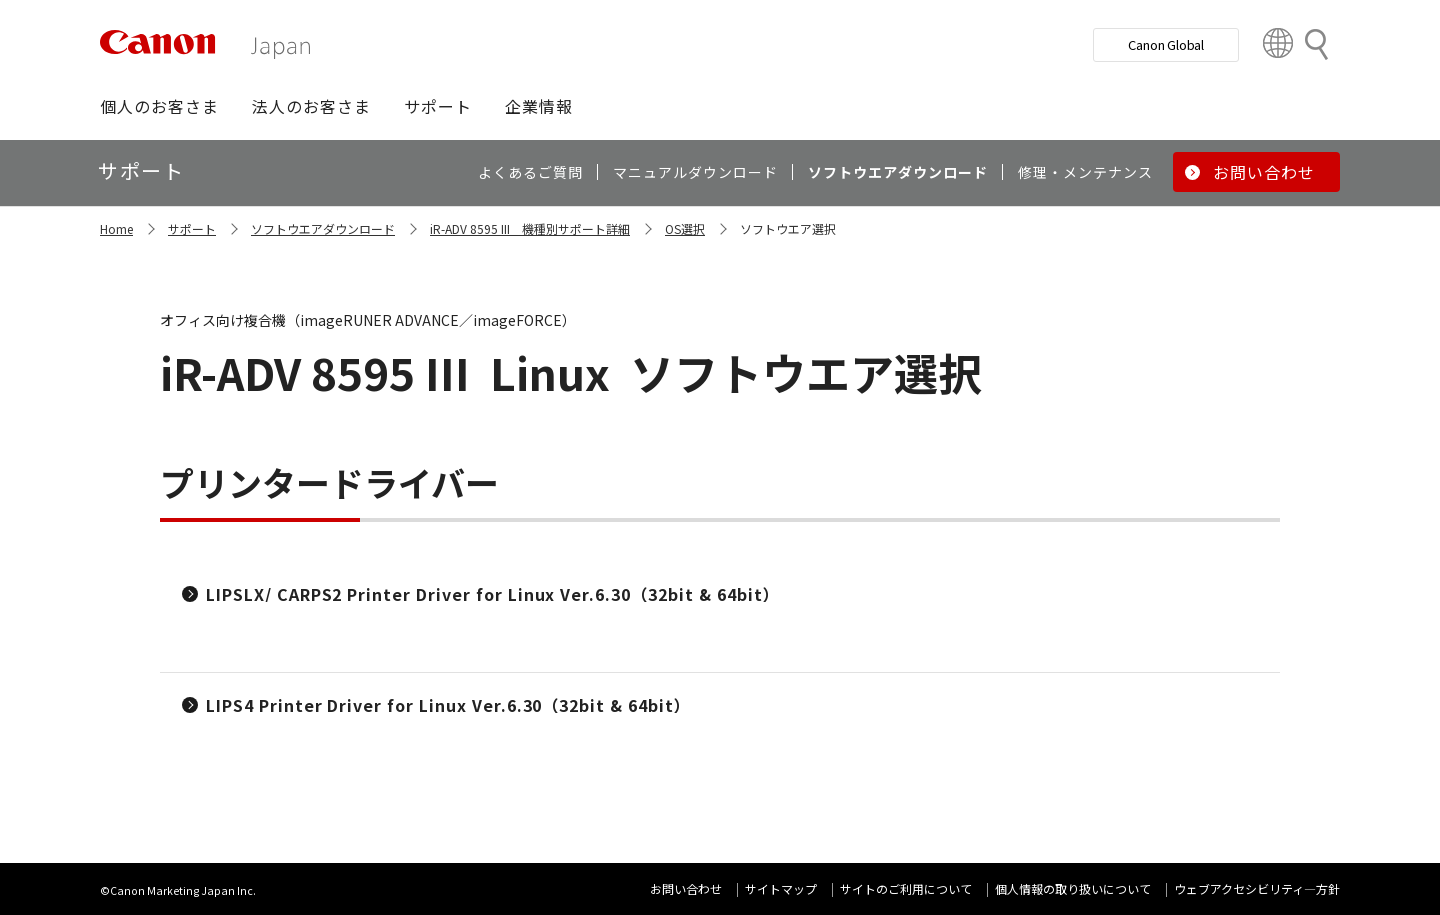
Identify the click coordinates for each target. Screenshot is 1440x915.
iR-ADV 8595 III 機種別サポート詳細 (530, 228)
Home (116, 228)
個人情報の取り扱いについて (1073, 888)
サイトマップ (781, 888)
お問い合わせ (686, 888)
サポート (192, 228)
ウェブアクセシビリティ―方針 (1257, 888)
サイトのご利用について (906, 888)
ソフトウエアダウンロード (323, 228)
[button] (159, 106)
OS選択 (685, 228)
